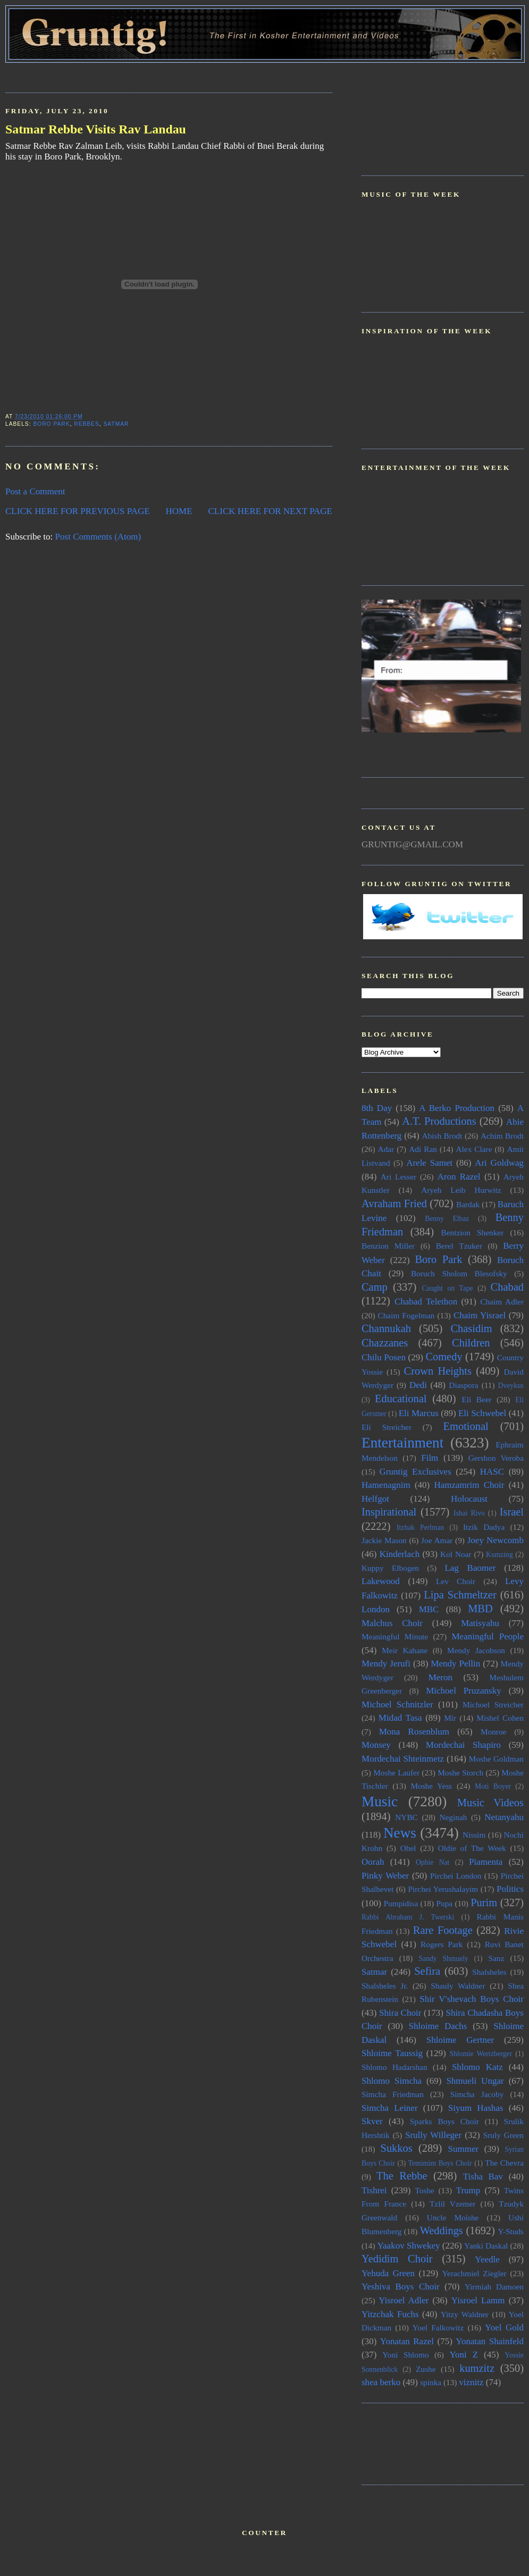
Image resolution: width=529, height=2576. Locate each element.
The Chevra (504, 2162)
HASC (492, 1472)
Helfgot (375, 1499)
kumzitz (476, 2368)
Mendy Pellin (455, 1664)
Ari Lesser (398, 1176)
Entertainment (402, 1443)
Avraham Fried (394, 1203)
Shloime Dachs (438, 2026)
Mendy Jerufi (386, 1664)
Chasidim (471, 1328)
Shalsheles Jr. (385, 1985)
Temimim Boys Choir (440, 2163)
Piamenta (485, 1862)
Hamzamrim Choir (469, 1485)
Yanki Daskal (486, 2245)
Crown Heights (438, 1371)
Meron (440, 1677)
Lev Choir (455, 1581)
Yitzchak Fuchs (390, 2314)
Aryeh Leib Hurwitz (461, 1189)
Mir (450, 1717)
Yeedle (487, 2259)
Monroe (493, 1731)
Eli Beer (476, 1399)
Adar (386, 1149)
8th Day (377, 1108)
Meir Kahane (404, 1650)
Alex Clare (474, 1149)
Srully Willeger (433, 2135)
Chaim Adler (502, 1301)
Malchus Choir (392, 1623)
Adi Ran (423, 1149)
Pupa (444, 1903)
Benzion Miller (388, 1245)
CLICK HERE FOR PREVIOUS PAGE (77, 511)
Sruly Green (503, 2135)
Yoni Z (463, 2355)
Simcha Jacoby (477, 2094)
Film (429, 1458)
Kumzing (499, 1555)
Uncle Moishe (453, 2217)
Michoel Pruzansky (463, 1691)
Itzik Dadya (484, 1526)
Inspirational (389, 1512)
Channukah (386, 1328)
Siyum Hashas (475, 2108)
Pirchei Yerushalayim (443, 1888)
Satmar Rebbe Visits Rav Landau (95, 129)
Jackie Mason (384, 1540)
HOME (179, 511)
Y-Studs (511, 2231)
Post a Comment (35, 491)
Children (471, 1343)
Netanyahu (504, 1817)
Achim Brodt (502, 1135)
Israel (512, 1512)
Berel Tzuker (459, 1245)
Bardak (468, 1204)
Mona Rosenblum (414, 1732)
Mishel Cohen (500, 1717)
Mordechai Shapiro (463, 1745)
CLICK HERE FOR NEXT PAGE (270, 511)
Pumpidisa (401, 1903)
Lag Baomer (470, 1568)
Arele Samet (429, 1163)
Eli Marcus (419, 1413)
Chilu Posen (384, 1357)
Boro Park (51, 424)
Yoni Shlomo (405, 2354)
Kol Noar (455, 1554)
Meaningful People (487, 1636)
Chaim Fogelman (405, 1315)
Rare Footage (443, 1930)
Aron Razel (458, 1177)
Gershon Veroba (496, 1457)
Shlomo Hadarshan (394, 2067)
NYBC (406, 1817)
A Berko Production (456, 1108)
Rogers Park (442, 1944)
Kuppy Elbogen (390, 1567)
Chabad (507, 1287)
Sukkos (397, 2148)
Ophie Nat (432, 1862)
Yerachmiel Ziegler (474, 2273)
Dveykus (511, 1386)
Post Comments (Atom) (98, 537)
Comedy (443, 1356)
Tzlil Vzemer (452, 2203)
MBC (429, 1609)
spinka (430, 2382)
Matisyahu (480, 1623)
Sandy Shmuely (443, 1959)
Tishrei (374, 2190)
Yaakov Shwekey (408, 2246)
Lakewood (381, 1581)
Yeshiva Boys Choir (401, 2287)
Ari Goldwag (499, 1163)
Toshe (424, 2190)
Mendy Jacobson (476, 1650)
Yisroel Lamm (478, 2300)
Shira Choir (400, 2013)
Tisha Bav (483, 2176)
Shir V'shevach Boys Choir (471, 1999)
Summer (463, 2149)
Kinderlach (400, 1554)
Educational (401, 1398)
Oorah (373, 1862)
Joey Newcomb (495, 1540)
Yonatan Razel (407, 2341)
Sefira (427, 1971)
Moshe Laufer (396, 1772)
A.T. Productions (439, 1121)
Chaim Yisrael (480, 1315)
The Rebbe (401, 2176)
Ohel (408, 1848)
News (399, 1833)
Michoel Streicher (493, 1704)
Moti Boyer (493, 1786)
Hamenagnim (386, 1485)
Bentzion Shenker (472, 1232)
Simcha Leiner (390, 2108)
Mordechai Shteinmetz (403, 1759)
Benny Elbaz (447, 1219)
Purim (484, 1902)
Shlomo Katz (477, 2067)
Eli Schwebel (482, 1413)
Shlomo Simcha (392, 2081)
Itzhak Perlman (420, 1527)
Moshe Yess (431, 1785)
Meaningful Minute (395, 1636)
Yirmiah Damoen (494, 2286)
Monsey (376, 1745)
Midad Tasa (400, 1718)
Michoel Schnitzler (397, 1704)
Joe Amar (436, 1540)
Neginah (453, 1817)
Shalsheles (489, 1971)
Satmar (116, 424)
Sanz (496, 1958)
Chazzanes (385, 1343)
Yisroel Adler (404, 2300)
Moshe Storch (460, 1772)
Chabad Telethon (425, 1302)
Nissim (474, 1834)
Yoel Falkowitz (438, 2327)
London (376, 1609)
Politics (510, 1889)
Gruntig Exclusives (415, 1472)
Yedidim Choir (397, 2258)
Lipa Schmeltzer (460, 1595)
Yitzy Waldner (465, 2314)
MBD (480, 1608)
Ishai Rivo (469, 1513)
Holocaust (469, 1499)
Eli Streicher (387, 1427)
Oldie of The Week (472, 1848)
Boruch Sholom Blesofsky (459, 1273)
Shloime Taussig (392, 2053)
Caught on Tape (447, 1288)
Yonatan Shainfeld (490, 2341)
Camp (375, 1287)
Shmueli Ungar (474, 2081)
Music (380, 1801)
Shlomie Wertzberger (480, 2054)
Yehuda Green (388, 2273)
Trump (468, 2190)
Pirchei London (455, 1875)
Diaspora (463, 1385)
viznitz (471, 2382)
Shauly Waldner (458, 1985)
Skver (372, 2121)
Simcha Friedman (393, 2094)
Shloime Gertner (460, 2040)
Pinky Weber (385, 1876)
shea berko (381, 2382)
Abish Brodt (442, 1135)
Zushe (425, 2368)
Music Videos (490, 1802)
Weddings (441, 2230)
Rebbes (86, 424)
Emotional (466, 1426)
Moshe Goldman (496, 1758)
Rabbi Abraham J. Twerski (408, 1917)
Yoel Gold (504, 2327)
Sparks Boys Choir (444, 2121)
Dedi (418, 1385)
